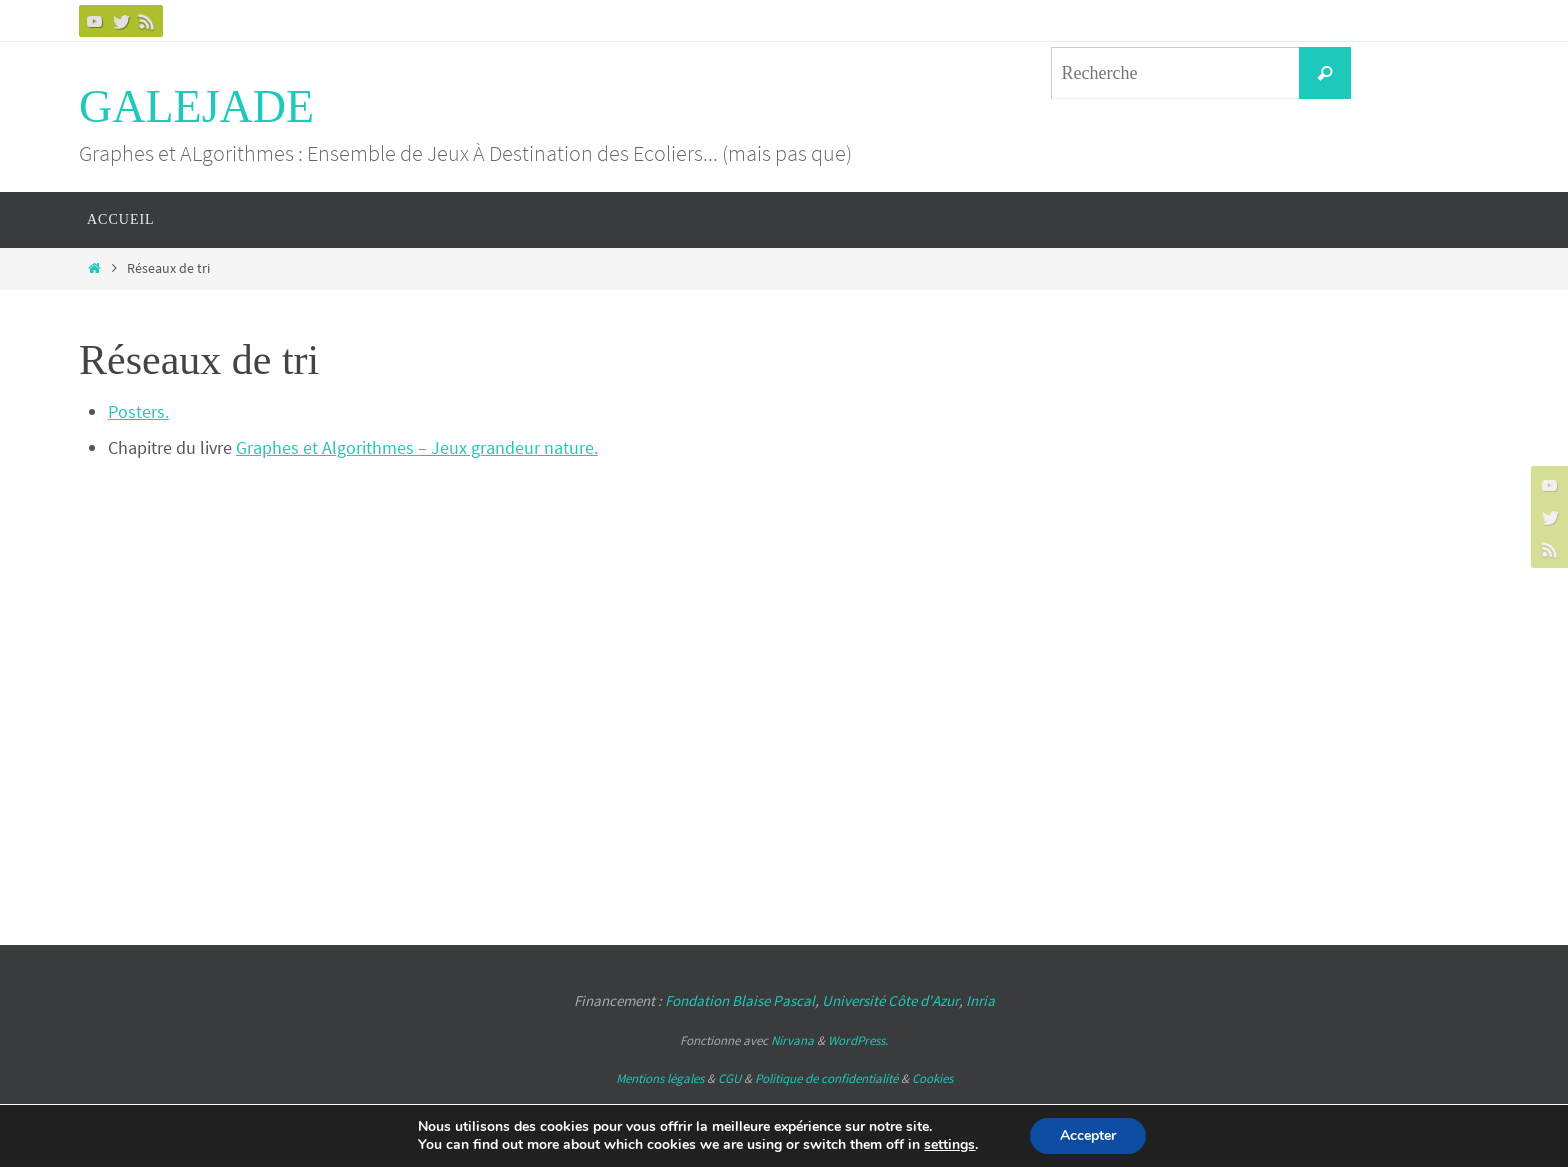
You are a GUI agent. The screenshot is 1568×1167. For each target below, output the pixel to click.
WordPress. (858, 1040)
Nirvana (792, 1040)
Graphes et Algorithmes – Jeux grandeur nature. (417, 447)
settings (949, 1145)
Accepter (1088, 1135)
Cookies (932, 1078)
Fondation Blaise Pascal (740, 1000)
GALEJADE (196, 106)
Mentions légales (660, 1078)
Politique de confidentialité (826, 1078)
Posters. (138, 411)
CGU (729, 1078)
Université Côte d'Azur (890, 1000)
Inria (980, 1000)
